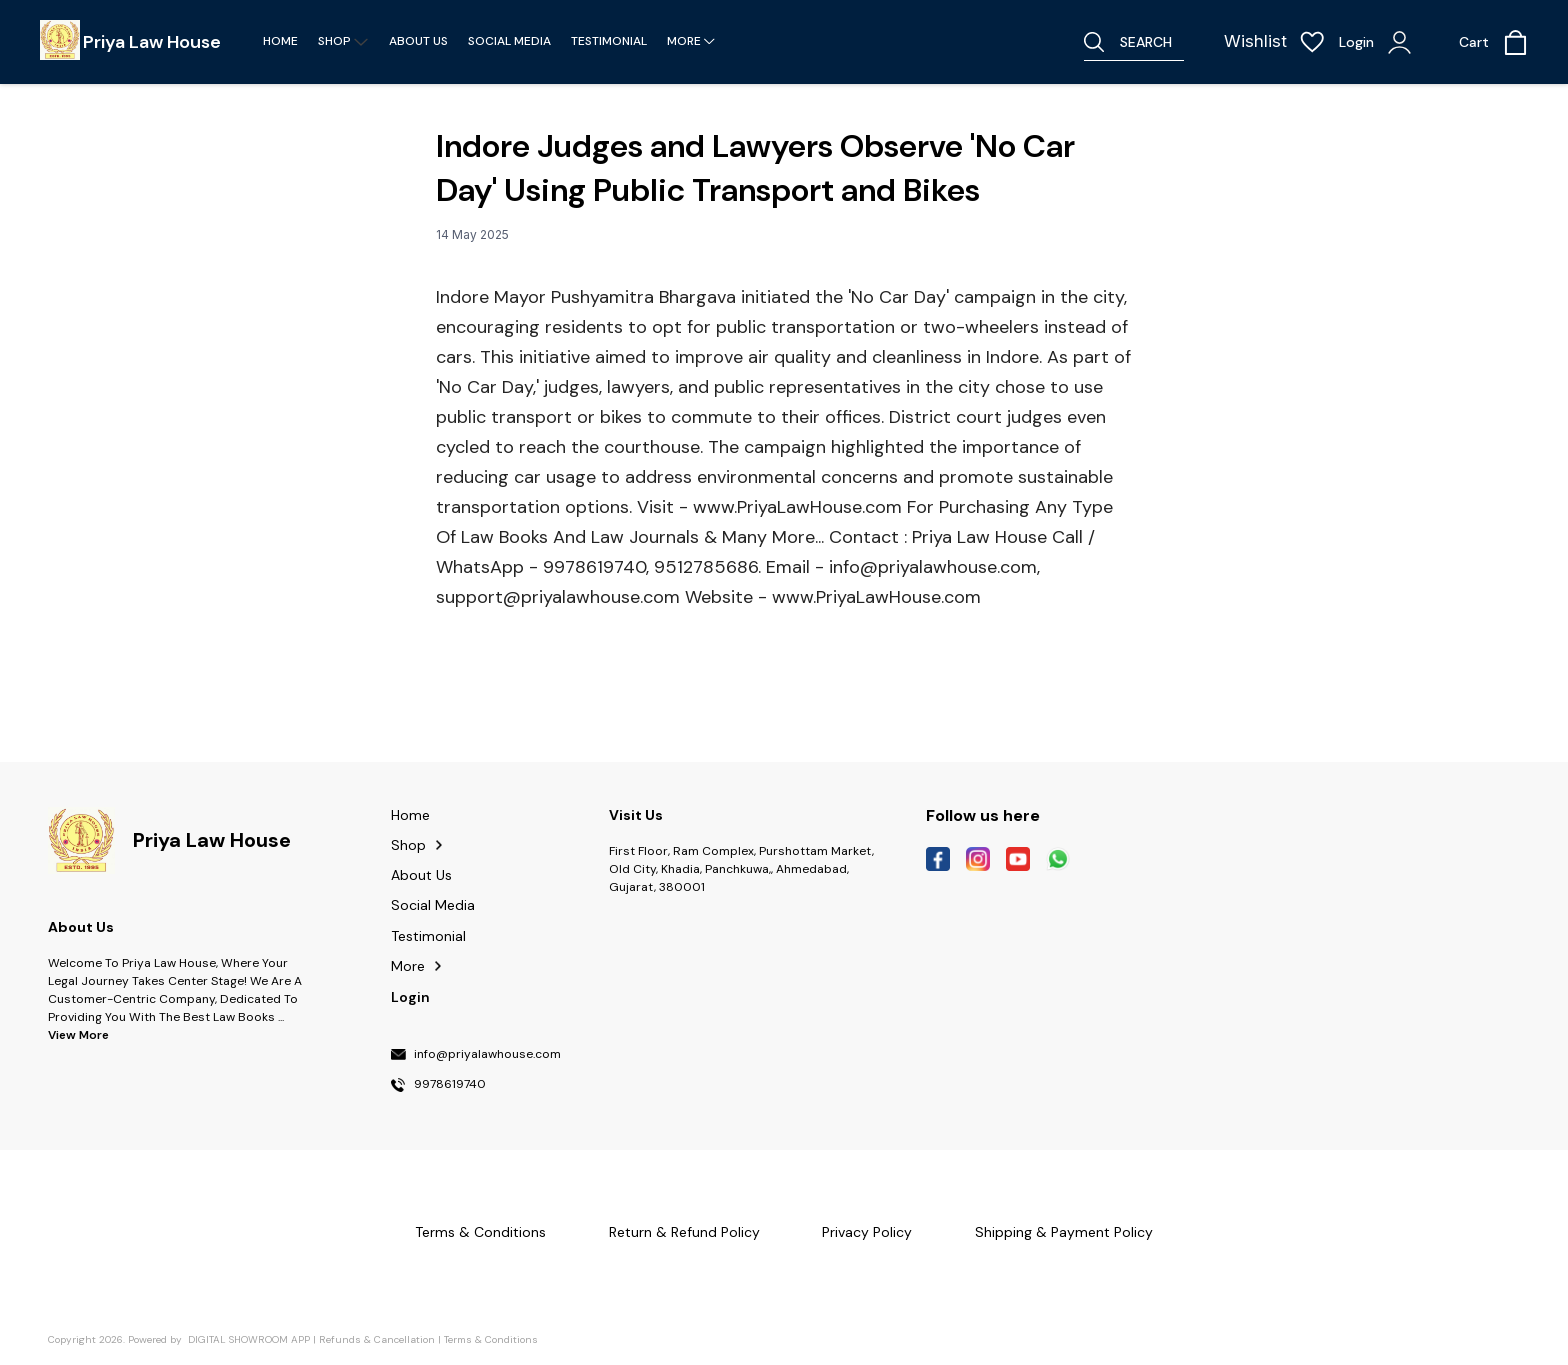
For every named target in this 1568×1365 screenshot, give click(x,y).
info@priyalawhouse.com (487, 1055)
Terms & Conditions (491, 1339)
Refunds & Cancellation (377, 1339)
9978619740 (450, 1085)
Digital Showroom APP (249, 1339)
